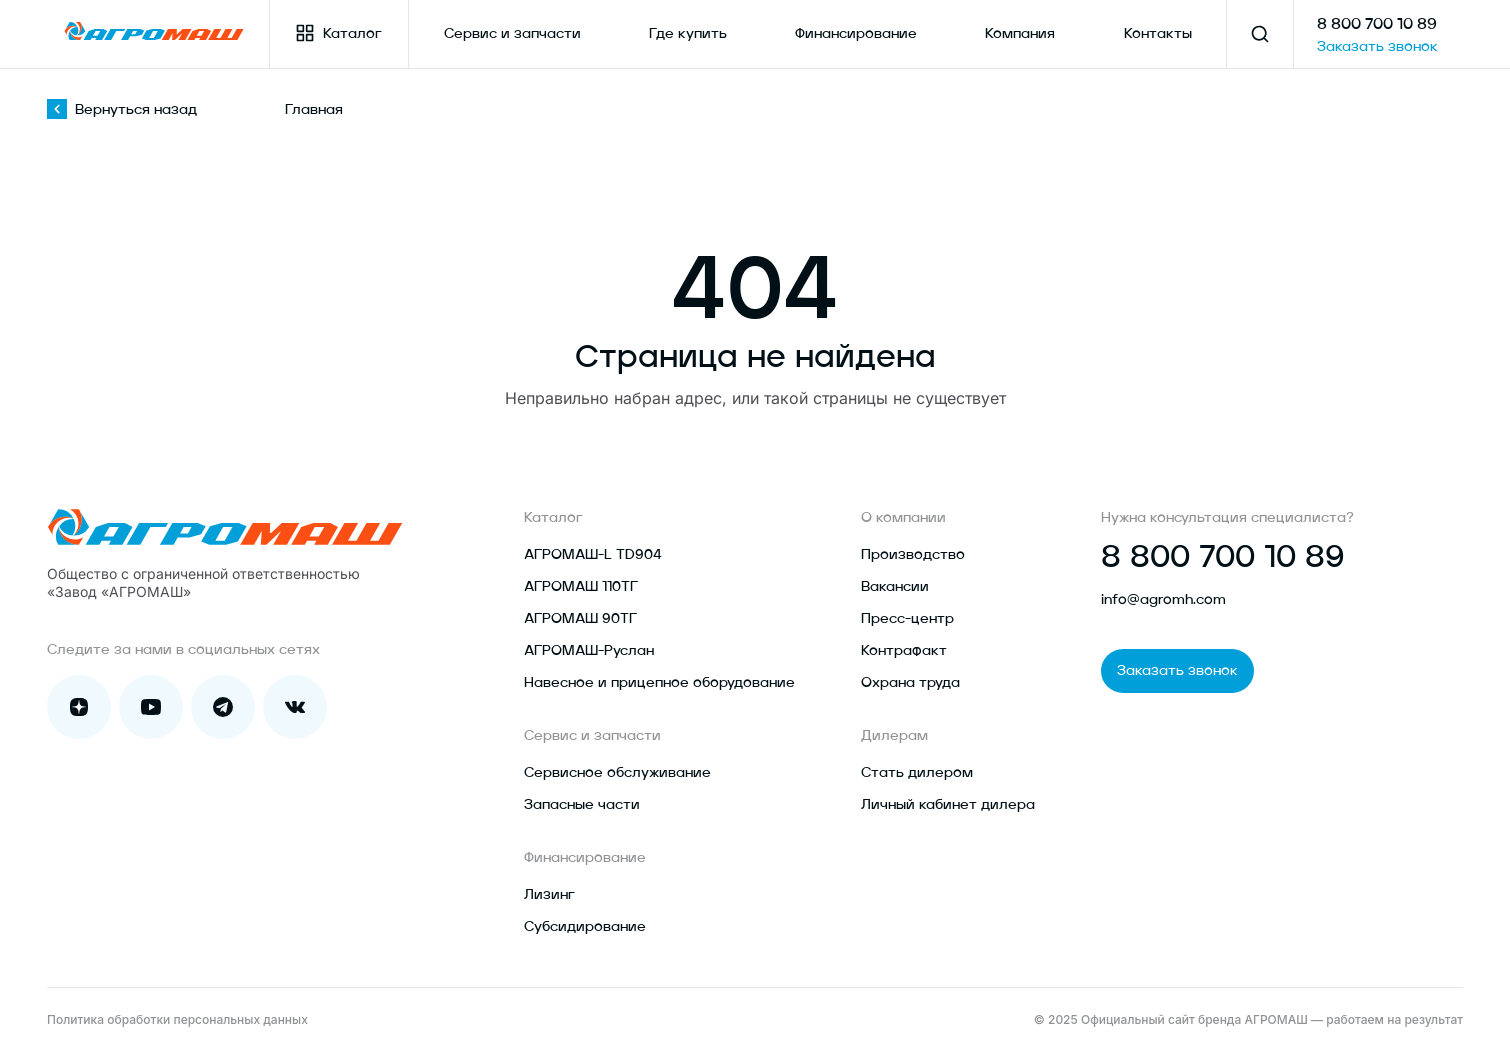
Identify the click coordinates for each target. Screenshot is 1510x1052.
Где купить (688, 34)
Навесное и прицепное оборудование (659, 683)
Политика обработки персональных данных (177, 1019)
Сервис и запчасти (512, 34)
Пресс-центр (907, 619)
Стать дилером (917, 773)
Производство (913, 555)
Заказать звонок (1377, 47)
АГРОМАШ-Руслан (589, 651)
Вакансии (895, 587)
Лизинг (549, 895)
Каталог (338, 33)
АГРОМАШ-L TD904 (593, 555)
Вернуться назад (122, 110)
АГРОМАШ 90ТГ (580, 619)
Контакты (1158, 34)
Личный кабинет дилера (948, 805)
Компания (1020, 34)
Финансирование (856, 34)
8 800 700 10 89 (1377, 25)
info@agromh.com (1163, 600)
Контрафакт (904, 651)
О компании (903, 518)
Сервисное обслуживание (617, 773)
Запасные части (582, 805)
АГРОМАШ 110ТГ (581, 587)
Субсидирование (585, 927)
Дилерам (894, 736)
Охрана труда (910, 683)
